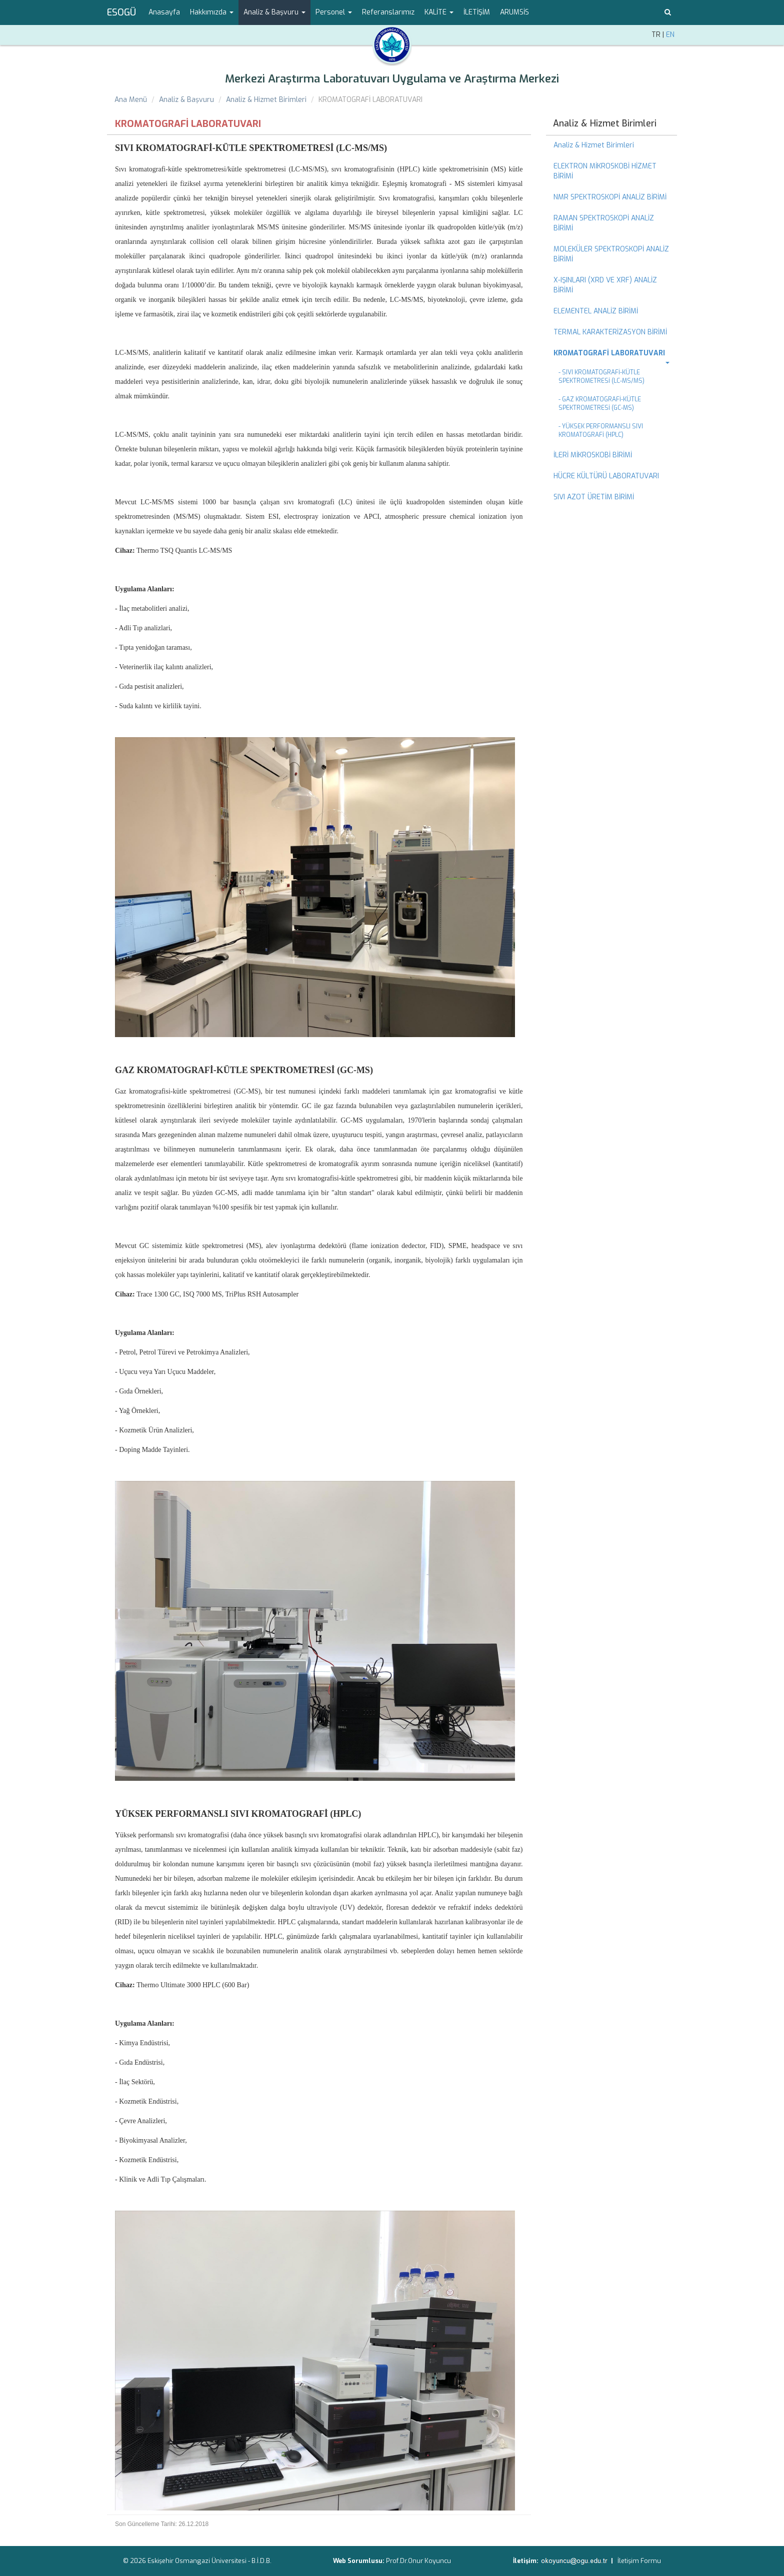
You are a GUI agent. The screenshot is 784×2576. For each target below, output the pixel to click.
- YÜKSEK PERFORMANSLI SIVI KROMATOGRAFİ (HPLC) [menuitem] (600, 430)
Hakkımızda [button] (212, 12)
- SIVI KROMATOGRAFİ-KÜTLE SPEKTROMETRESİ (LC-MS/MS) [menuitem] (601, 376)
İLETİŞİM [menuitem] (477, 12)
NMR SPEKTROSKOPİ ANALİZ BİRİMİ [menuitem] (610, 197)
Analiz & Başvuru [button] (275, 12)
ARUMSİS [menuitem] (514, 12)
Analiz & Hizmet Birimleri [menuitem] (604, 123)
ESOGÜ (121, 12)
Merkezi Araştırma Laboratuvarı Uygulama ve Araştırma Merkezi (392, 78)
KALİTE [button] (439, 12)
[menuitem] (612, 353)
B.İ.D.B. (262, 2561)
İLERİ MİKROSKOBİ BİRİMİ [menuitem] (593, 455)
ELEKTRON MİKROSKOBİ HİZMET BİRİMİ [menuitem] (605, 171)
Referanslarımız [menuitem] (388, 12)
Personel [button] (334, 12)
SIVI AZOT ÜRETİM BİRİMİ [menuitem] (594, 497)
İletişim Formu (639, 2561)
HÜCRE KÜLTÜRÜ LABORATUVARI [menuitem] (606, 476)
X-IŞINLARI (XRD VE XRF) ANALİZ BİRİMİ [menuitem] (605, 285)
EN (670, 34)
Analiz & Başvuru (186, 99)
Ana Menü (130, 99)
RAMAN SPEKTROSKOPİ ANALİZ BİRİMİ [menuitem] (604, 223)
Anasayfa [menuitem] (164, 12)
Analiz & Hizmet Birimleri (266, 99)
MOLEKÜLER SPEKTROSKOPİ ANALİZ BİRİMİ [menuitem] (611, 254)
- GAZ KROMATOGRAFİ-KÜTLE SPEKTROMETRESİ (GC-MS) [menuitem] (599, 403)
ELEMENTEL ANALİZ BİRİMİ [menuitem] (596, 311)
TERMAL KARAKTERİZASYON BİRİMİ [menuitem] (610, 332)
